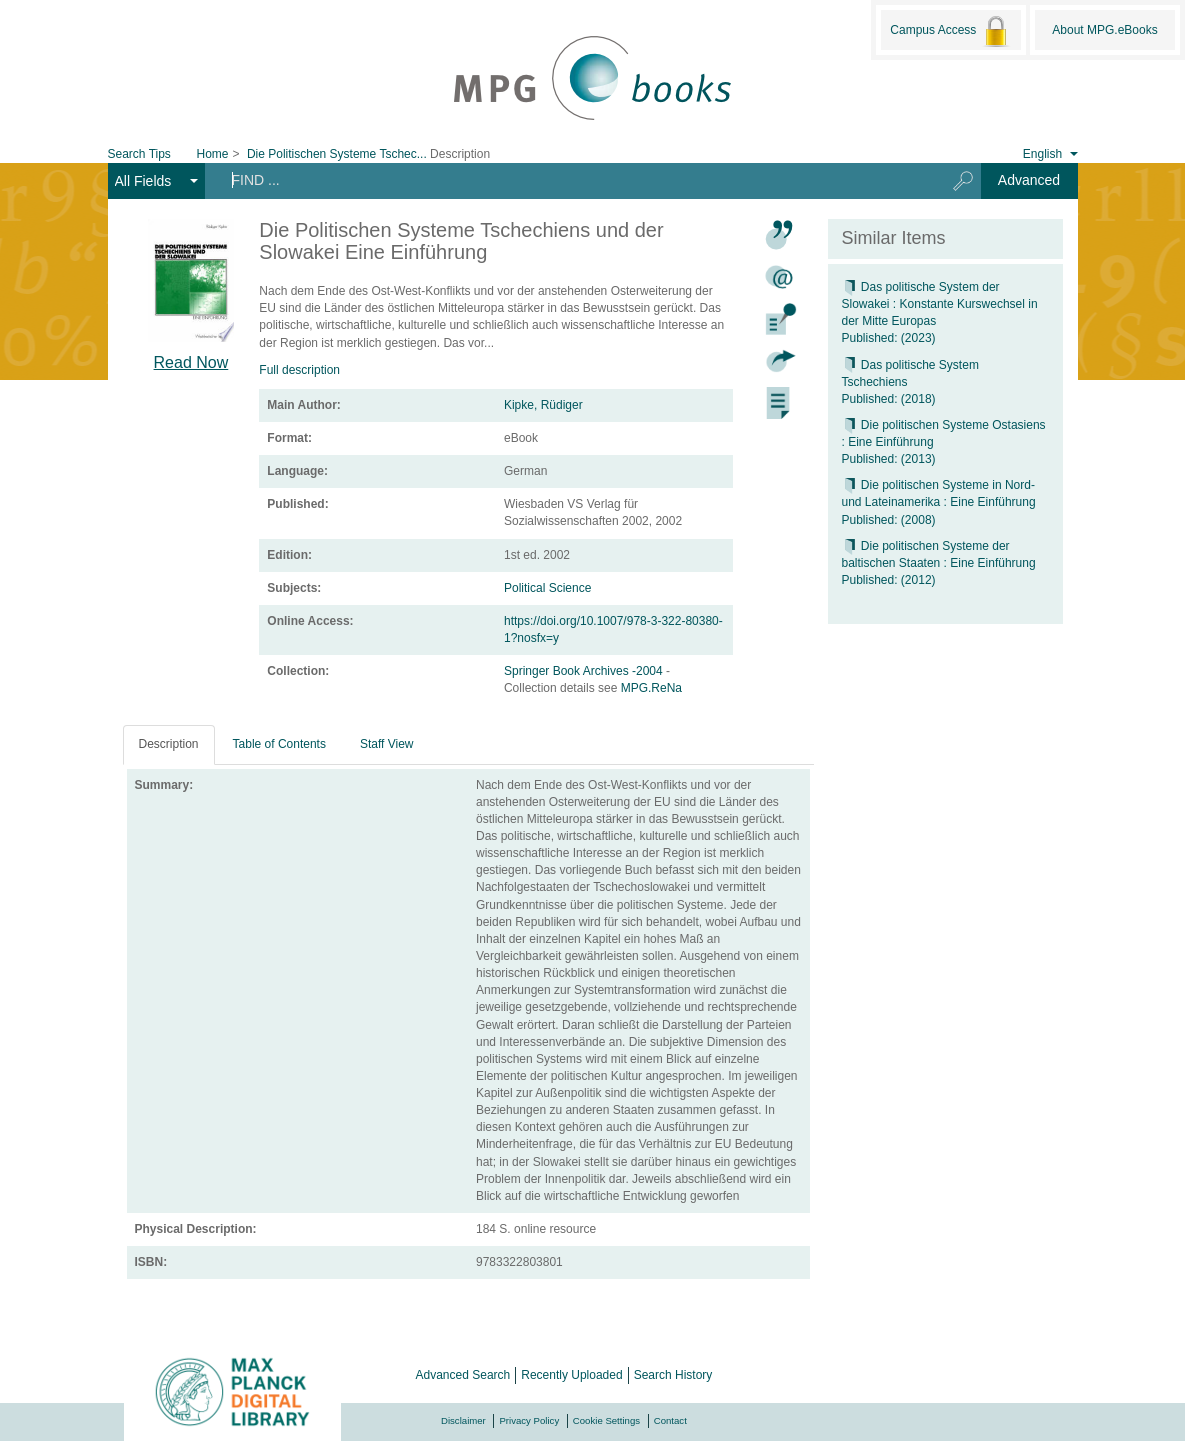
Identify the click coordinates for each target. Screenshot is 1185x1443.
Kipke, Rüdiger (543, 405)
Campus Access (950, 31)
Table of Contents (279, 744)
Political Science (547, 588)
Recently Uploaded (571, 1375)
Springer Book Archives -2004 (585, 671)
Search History (673, 1375)
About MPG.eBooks (1104, 30)
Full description (299, 370)
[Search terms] (567, 180)
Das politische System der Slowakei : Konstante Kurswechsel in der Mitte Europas (940, 304)
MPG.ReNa (651, 688)
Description (169, 744)
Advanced (1029, 180)
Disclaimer (463, 1420)
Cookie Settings (606, 1420)
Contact (670, 1420)
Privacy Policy (529, 1420)
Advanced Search (463, 1375)
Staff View (387, 744)
